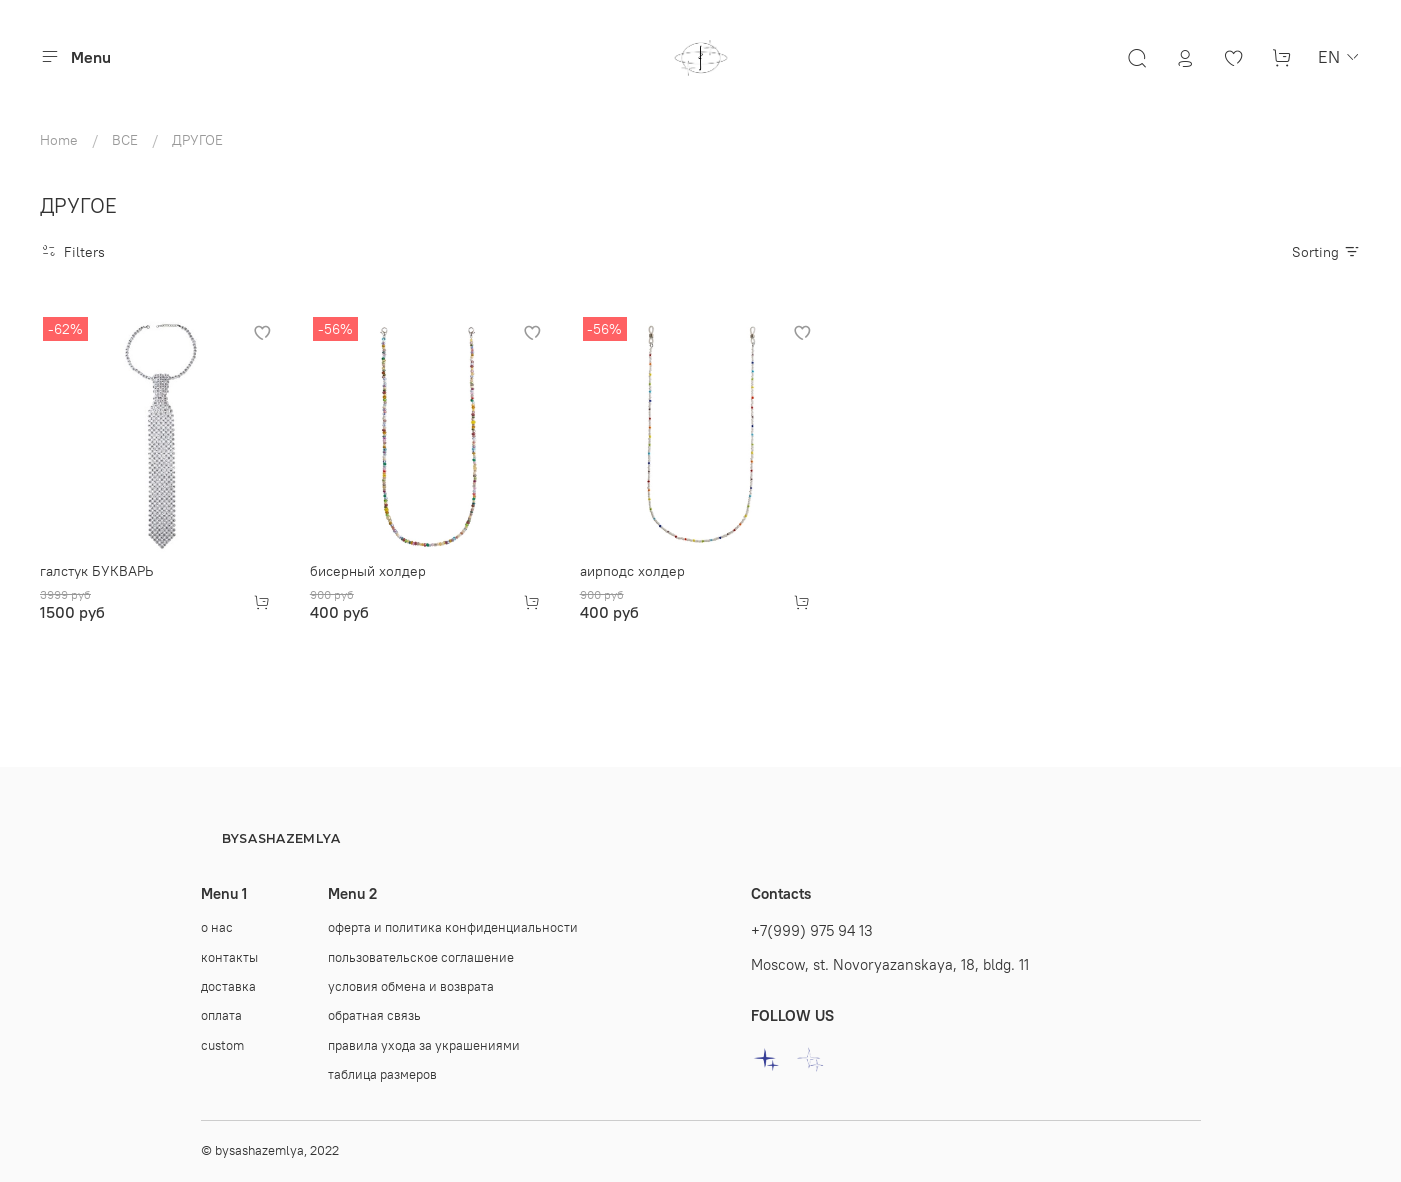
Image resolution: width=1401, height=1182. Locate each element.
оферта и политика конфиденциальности (453, 927)
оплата (221, 1015)
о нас (217, 927)
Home (59, 140)
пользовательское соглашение (421, 957)
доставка (228, 986)
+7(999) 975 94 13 (812, 930)
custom (222, 1045)
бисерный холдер (368, 571)
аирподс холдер (632, 571)
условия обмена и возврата (411, 986)
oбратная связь (374, 1015)
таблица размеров (382, 1074)
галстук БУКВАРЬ (96, 571)
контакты (229, 957)
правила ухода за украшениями (424, 1045)
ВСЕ (125, 140)
